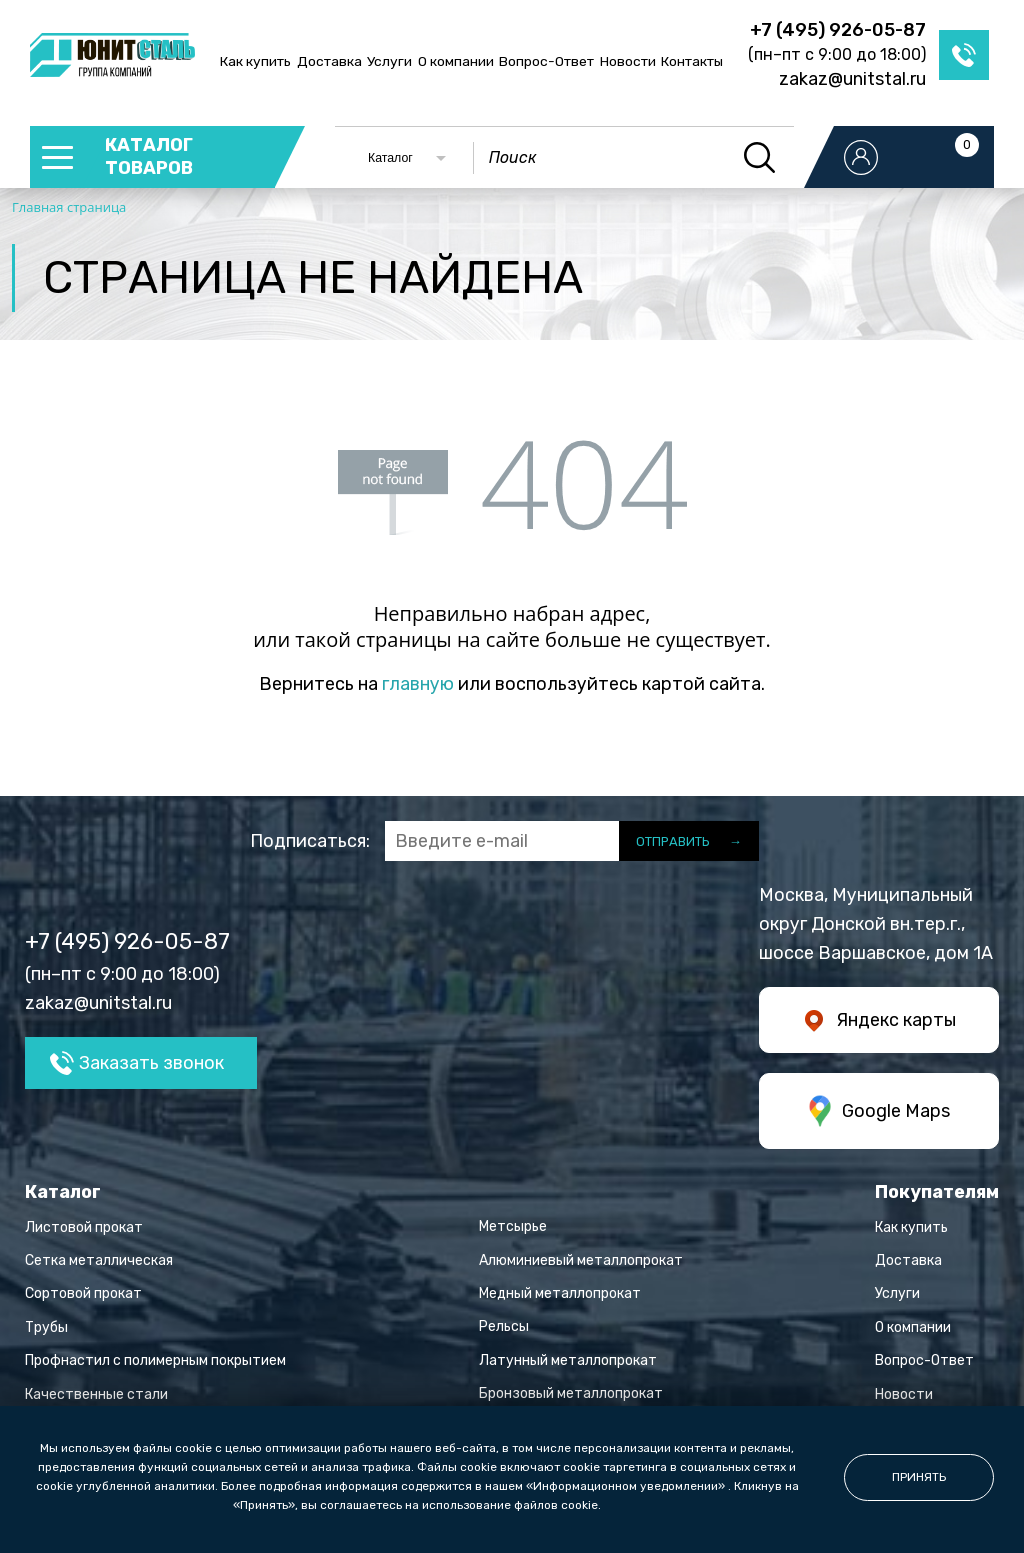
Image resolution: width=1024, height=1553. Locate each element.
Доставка (329, 61)
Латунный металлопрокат (568, 1360)
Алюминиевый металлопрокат (581, 1260)
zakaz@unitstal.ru (852, 79)
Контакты (692, 61)
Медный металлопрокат (560, 1293)
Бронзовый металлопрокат (571, 1393)
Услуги (389, 61)
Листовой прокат (84, 1227)
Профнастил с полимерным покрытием (155, 1360)
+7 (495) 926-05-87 (838, 30)
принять (919, 1477)
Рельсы (504, 1326)
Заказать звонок (151, 1063)
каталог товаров (149, 156)
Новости (628, 61)
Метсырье (513, 1226)
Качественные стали (96, 1394)
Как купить (255, 61)
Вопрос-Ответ (546, 61)
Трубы (46, 1327)
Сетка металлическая (99, 1260)
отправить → (689, 841)
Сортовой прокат (83, 1293)
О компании (456, 61)
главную (418, 684)
